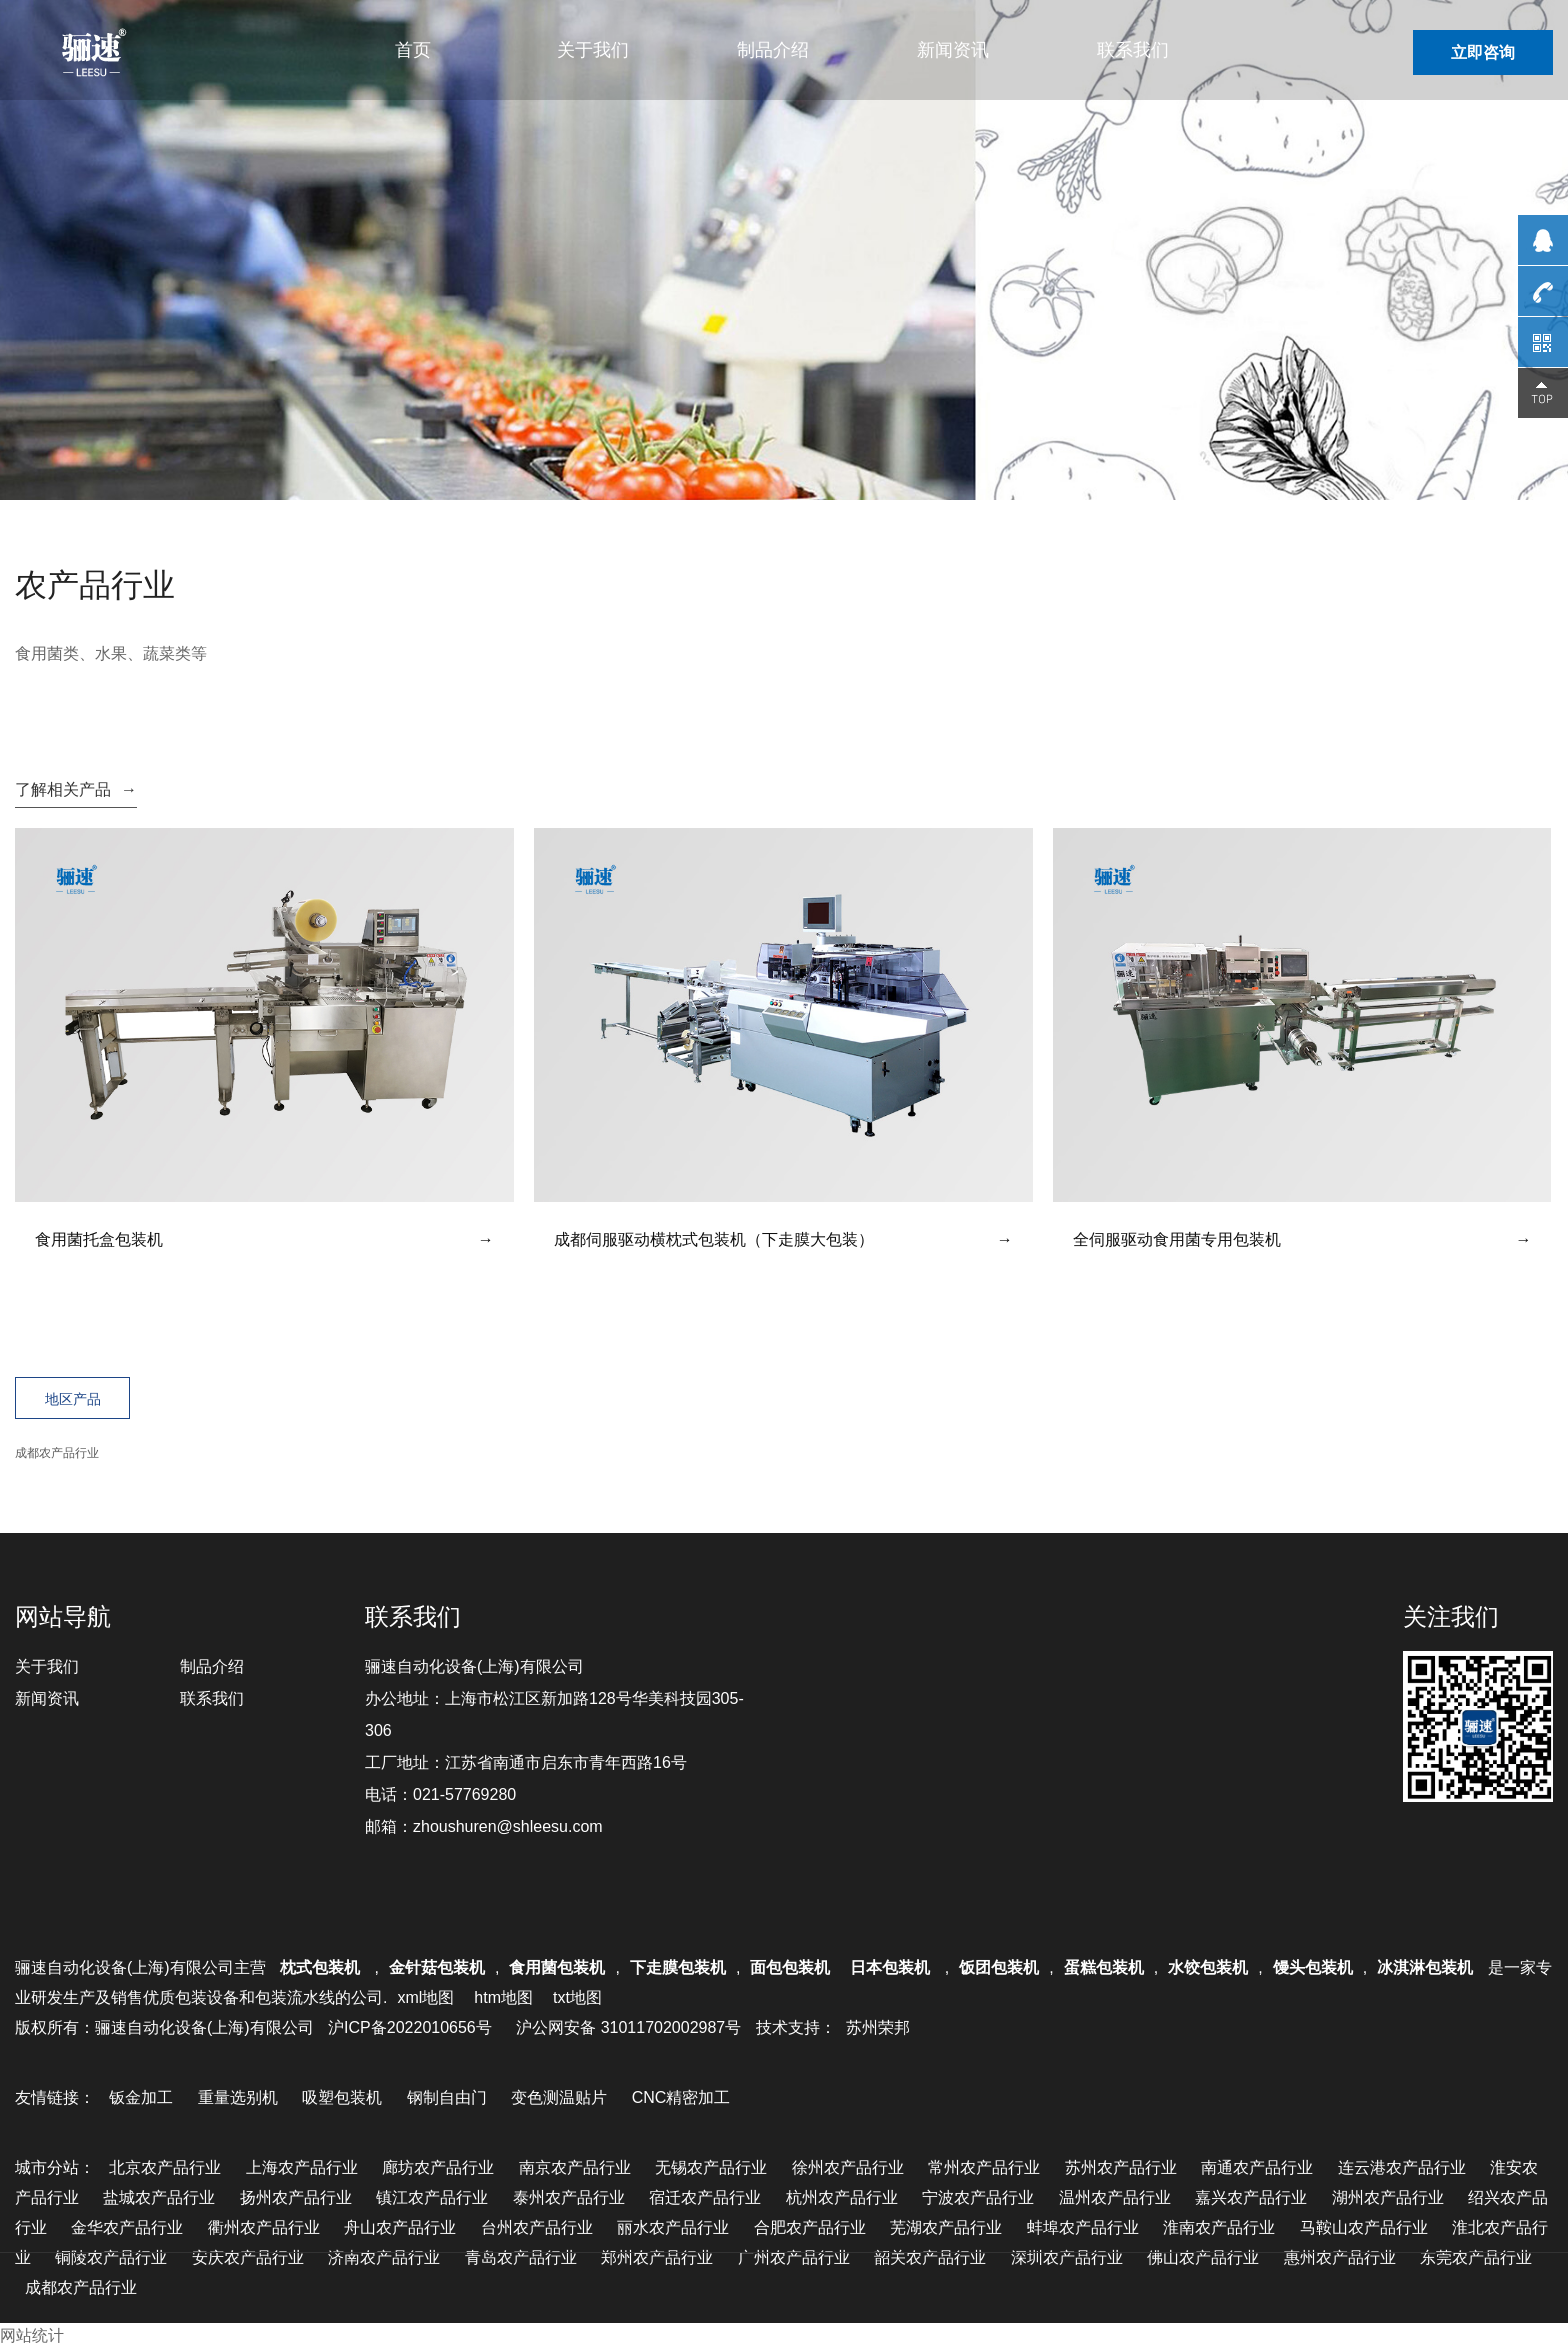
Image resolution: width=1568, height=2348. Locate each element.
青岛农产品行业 (521, 2257)
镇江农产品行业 (432, 2197)
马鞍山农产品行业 (1364, 2227)
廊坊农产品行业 (438, 2167)
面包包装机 (790, 1967)
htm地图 (503, 1997)
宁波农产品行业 (978, 2197)
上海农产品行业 (302, 2167)
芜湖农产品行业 (946, 2227)
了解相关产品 (76, 789)
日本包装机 (892, 1967)
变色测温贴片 (559, 2097)
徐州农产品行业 (848, 2167)
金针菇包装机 (437, 1967)
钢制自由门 (447, 2097)
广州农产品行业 (794, 2257)
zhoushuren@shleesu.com (508, 1826)
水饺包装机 (1208, 1967)
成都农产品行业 (57, 1453)
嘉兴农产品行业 (1251, 2197)
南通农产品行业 (1257, 2167)
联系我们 (1133, 50)
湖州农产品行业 (1388, 2197)
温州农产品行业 (1115, 2197)
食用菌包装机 (557, 1967)
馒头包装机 (1313, 1967)
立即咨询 (1483, 52)
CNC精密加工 (681, 2097)
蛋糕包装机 (1104, 1967)
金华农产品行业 (127, 2227)
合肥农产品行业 (810, 2227)
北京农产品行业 (165, 2167)
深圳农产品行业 (1067, 2257)
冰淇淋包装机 (1425, 1967)
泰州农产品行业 (569, 2197)
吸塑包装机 (342, 2097)
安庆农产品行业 (248, 2257)
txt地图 (577, 1997)
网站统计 (32, 2335)
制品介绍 (773, 50)
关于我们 (593, 50)
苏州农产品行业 (1121, 2167)
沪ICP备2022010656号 (410, 2027)
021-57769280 (464, 1794)
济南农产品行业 (384, 2257)
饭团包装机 (999, 1967)
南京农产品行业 (575, 2167)
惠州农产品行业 (1340, 2257)
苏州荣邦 (878, 2027)
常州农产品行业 (984, 2167)
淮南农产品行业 (1219, 2227)
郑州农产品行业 (657, 2257)
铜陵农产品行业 (111, 2257)
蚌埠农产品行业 (1083, 2227)
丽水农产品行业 (673, 2227)
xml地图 (425, 1997)
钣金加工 (141, 2097)
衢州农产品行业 (264, 2227)
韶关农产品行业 (930, 2257)
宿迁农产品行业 (705, 2197)
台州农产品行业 (537, 2227)
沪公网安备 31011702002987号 (628, 2027)
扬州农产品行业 (296, 2197)
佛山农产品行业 (1203, 2257)
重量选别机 (238, 2097)
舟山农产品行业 (400, 2227)
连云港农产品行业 (1402, 2167)
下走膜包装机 (678, 1967)
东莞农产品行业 (1476, 2257)
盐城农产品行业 (159, 2197)
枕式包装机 (322, 1967)
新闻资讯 (953, 50)
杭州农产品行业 (842, 2197)
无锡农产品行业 (711, 2167)
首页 (413, 50)
